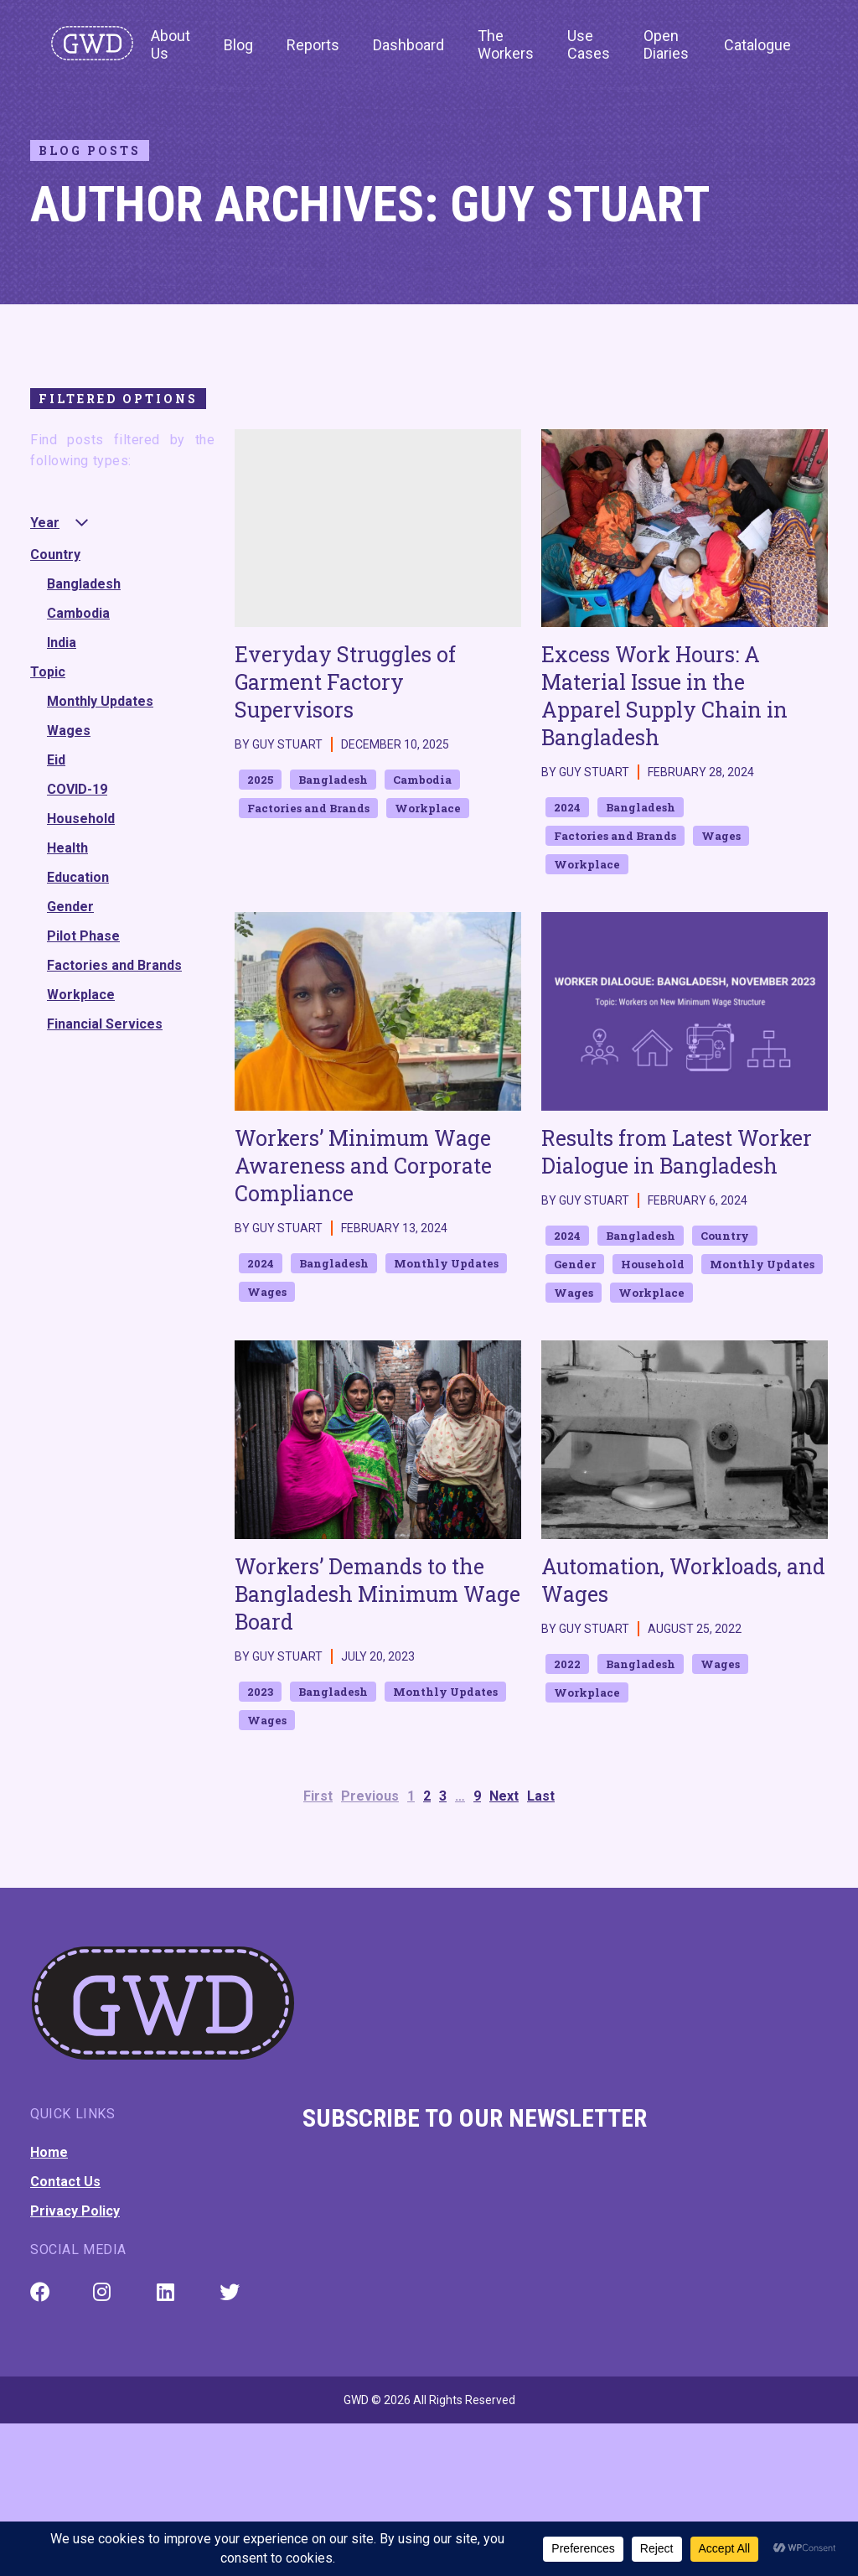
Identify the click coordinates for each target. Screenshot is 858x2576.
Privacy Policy (75, 2211)
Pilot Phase (83, 936)
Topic (47, 672)
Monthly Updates (100, 701)
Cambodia (78, 613)
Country (55, 554)
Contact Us (65, 2182)
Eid (56, 760)
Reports (313, 45)
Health (67, 848)
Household (81, 819)
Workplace (81, 995)
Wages (68, 731)
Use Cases (588, 44)
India (61, 642)
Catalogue (757, 45)
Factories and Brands (114, 965)
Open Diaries (666, 44)
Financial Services (105, 1024)
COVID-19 (77, 789)
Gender (70, 907)
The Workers (506, 44)
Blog (238, 45)
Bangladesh (84, 584)
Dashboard (408, 45)
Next (504, 1796)
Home (49, 2152)
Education (78, 877)
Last (541, 1796)
